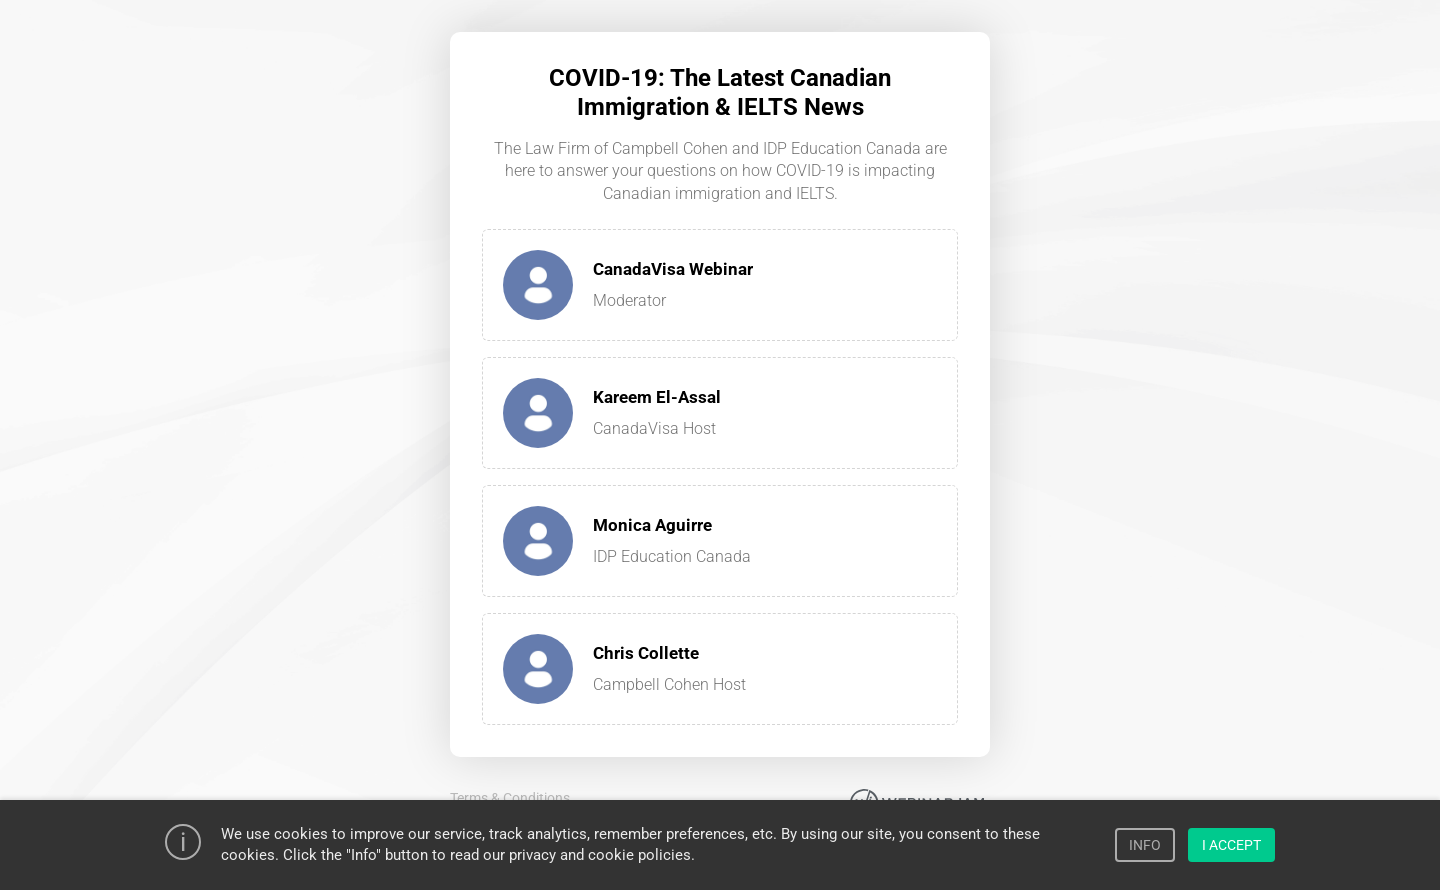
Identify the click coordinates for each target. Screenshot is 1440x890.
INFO (1145, 845)
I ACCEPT (1231, 845)
